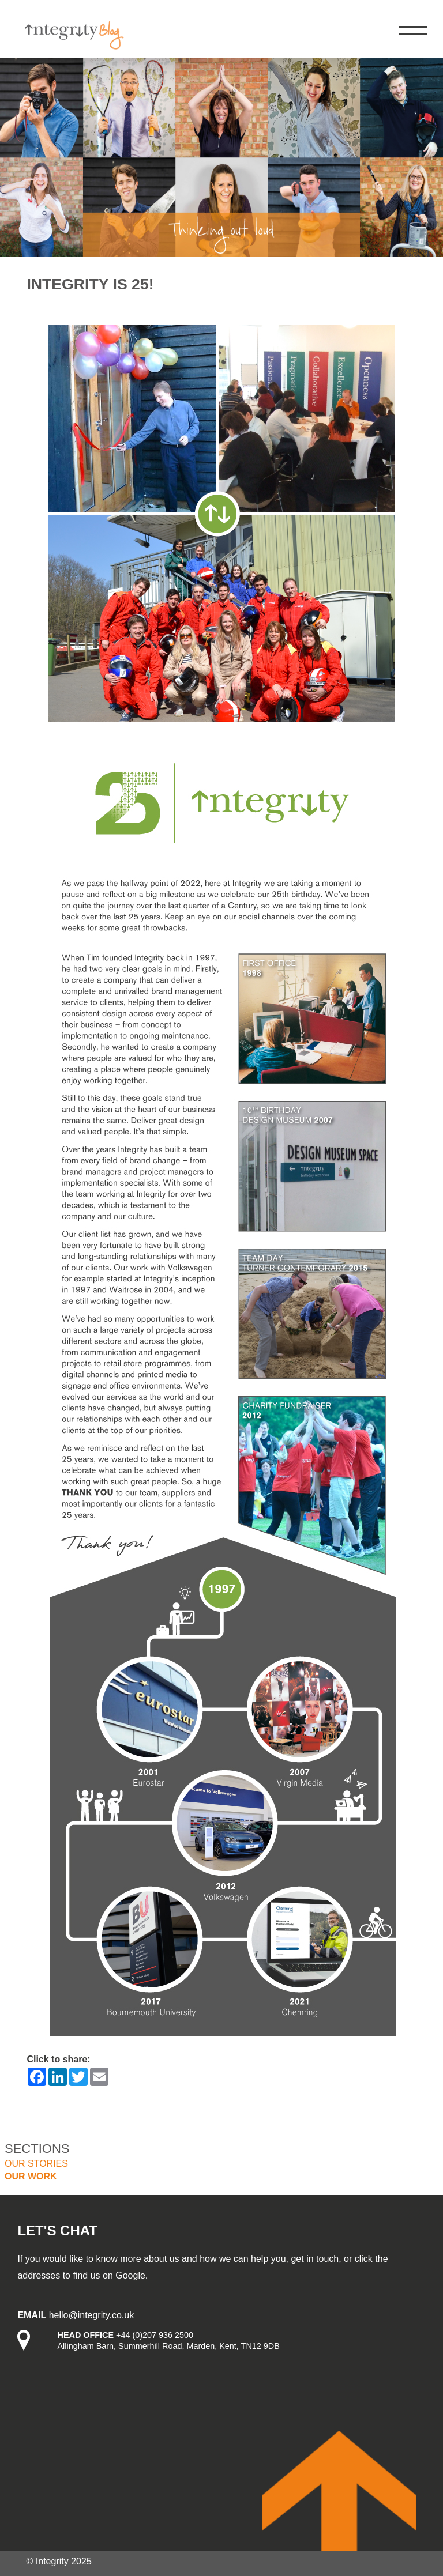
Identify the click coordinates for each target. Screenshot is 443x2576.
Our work (31, 2176)
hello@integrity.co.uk (91, 2315)
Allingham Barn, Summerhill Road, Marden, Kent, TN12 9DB (169, 2346)
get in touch (315, 2259)
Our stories (36, 2163)
